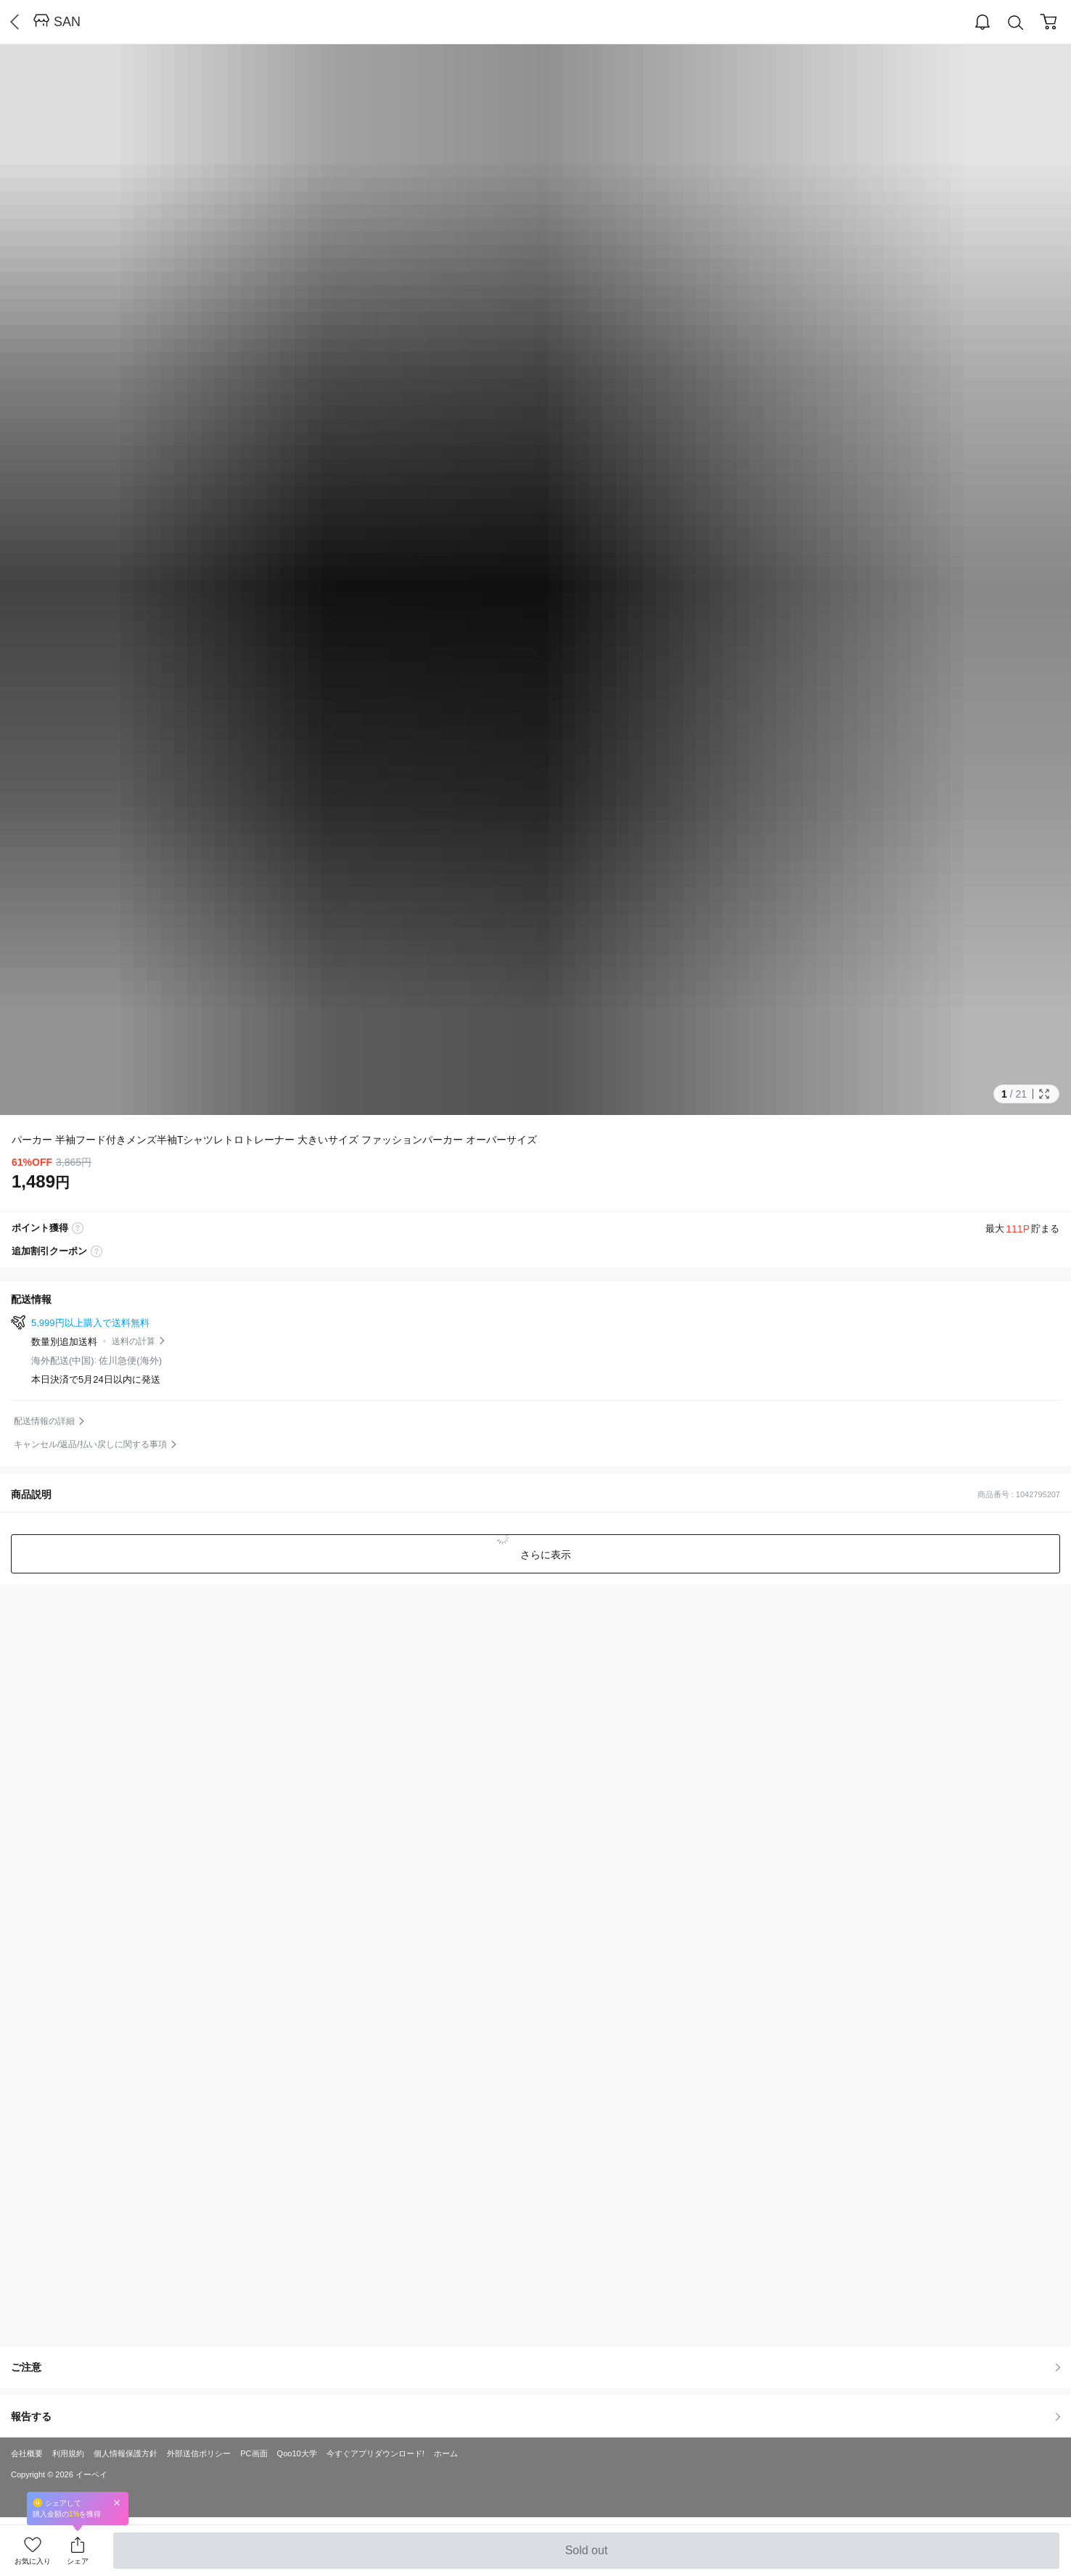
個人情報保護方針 (125, 2453)
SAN (67, 22)
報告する (535, 2416)
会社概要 (27, 2453)
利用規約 (68, 2453)
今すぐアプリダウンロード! (375, 2453)
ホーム (446, 2453)
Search (1016, 22)
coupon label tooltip (96, 1251)
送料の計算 (133, 1341)
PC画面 (253, 2453)
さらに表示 (544, 1554)
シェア (78, 2561)
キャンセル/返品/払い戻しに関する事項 (90, 1444)
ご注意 (535, 2367)
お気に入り (33, 2561)
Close (117, 2502)
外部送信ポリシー (199, 2453)
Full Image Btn (1044, 1094)
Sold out (586, 2556)
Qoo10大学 (297, 2453)
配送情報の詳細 (44, 1421)
